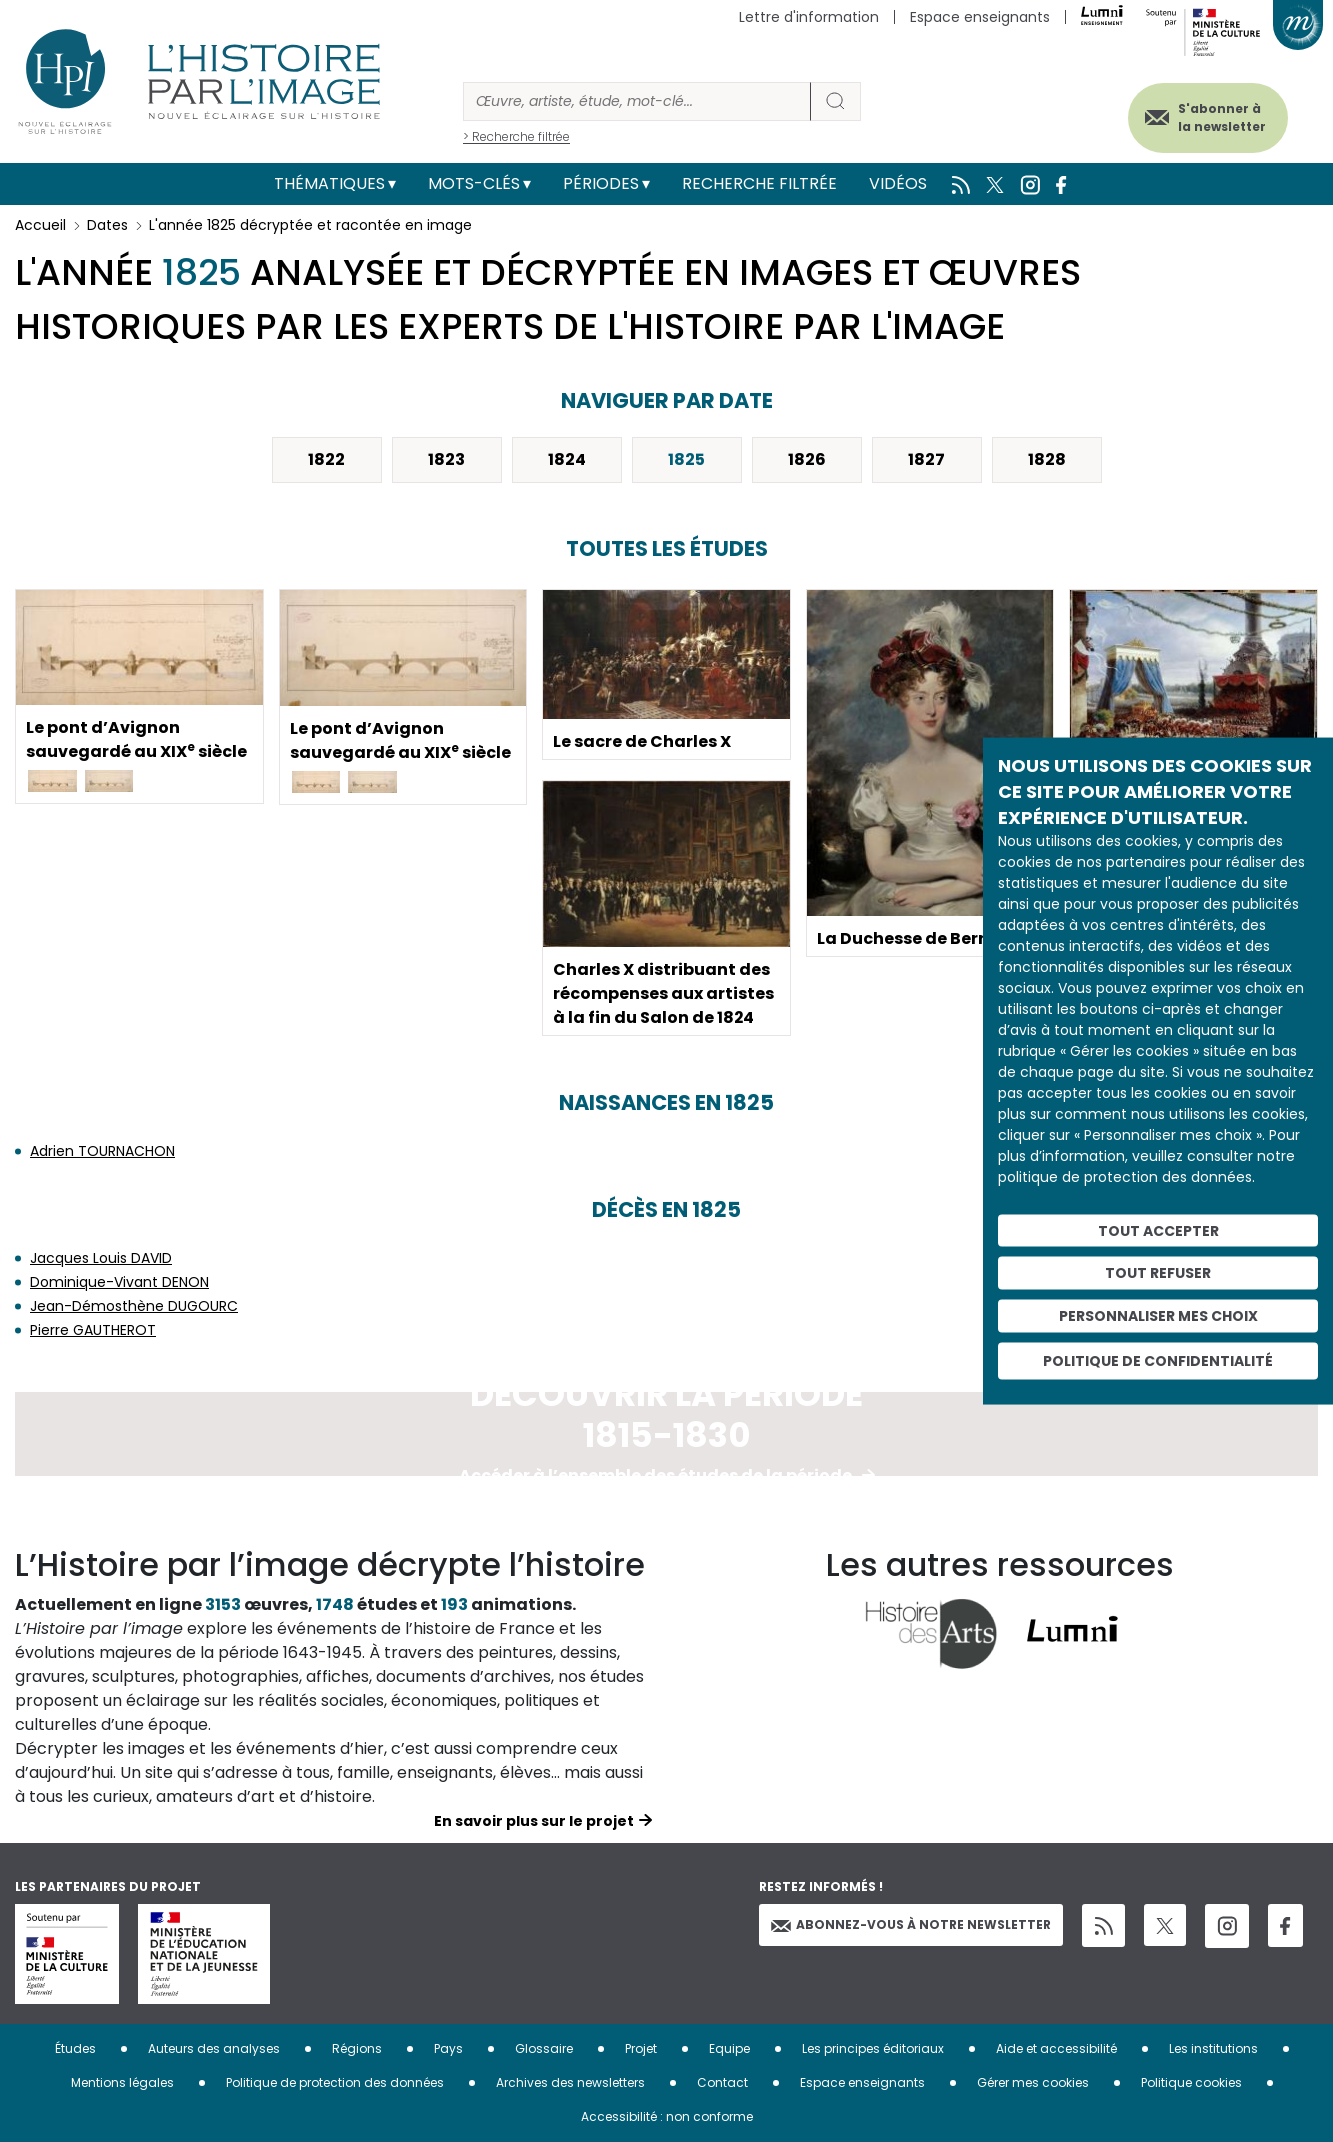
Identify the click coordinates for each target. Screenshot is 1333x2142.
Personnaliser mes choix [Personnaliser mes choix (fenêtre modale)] (1158, 1316)
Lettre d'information (809, 17)
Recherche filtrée (759, 183)
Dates (107, 225)
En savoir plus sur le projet (534, 1821)
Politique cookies (1191, 2082)
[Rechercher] (637, 101)
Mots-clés (474, 183)
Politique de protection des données (335, 2082)
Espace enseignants (980, 17)
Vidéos (898, 183)
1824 (567, 459)
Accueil (40, 225)
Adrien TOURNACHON (102, 1151)
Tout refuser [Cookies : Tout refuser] (1158, 1273)
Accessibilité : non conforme (667, 2116)
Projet (641, 2048)
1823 (446, 459)
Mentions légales (122, 2082)
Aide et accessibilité (1056, 2048)
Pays (448, 2048)
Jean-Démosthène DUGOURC (134, 1306)
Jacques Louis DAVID (101, 1258)
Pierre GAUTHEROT (93, 1330)
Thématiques (329, 183)
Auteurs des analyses (214, 2048)
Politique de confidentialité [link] (1158, 1360)
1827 (926, 459)
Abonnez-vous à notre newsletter (911, 1924)
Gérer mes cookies (1033, 2082)
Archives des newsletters (570, 2082)
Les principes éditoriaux (873, 2048)
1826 (807, 459)
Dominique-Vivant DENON (119, 1282)
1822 (326, 459)
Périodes (601, 183)
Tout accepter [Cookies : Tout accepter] (1158, 1230)
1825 (686, 459)
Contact (722, 2082)
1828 (1047, 459)
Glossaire (544, 2048)
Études (75, 2048)
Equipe (729, 2048)
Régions (357, 2048)
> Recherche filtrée (516, 136)
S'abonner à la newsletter (1222, 117)
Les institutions (1213, 2048)
